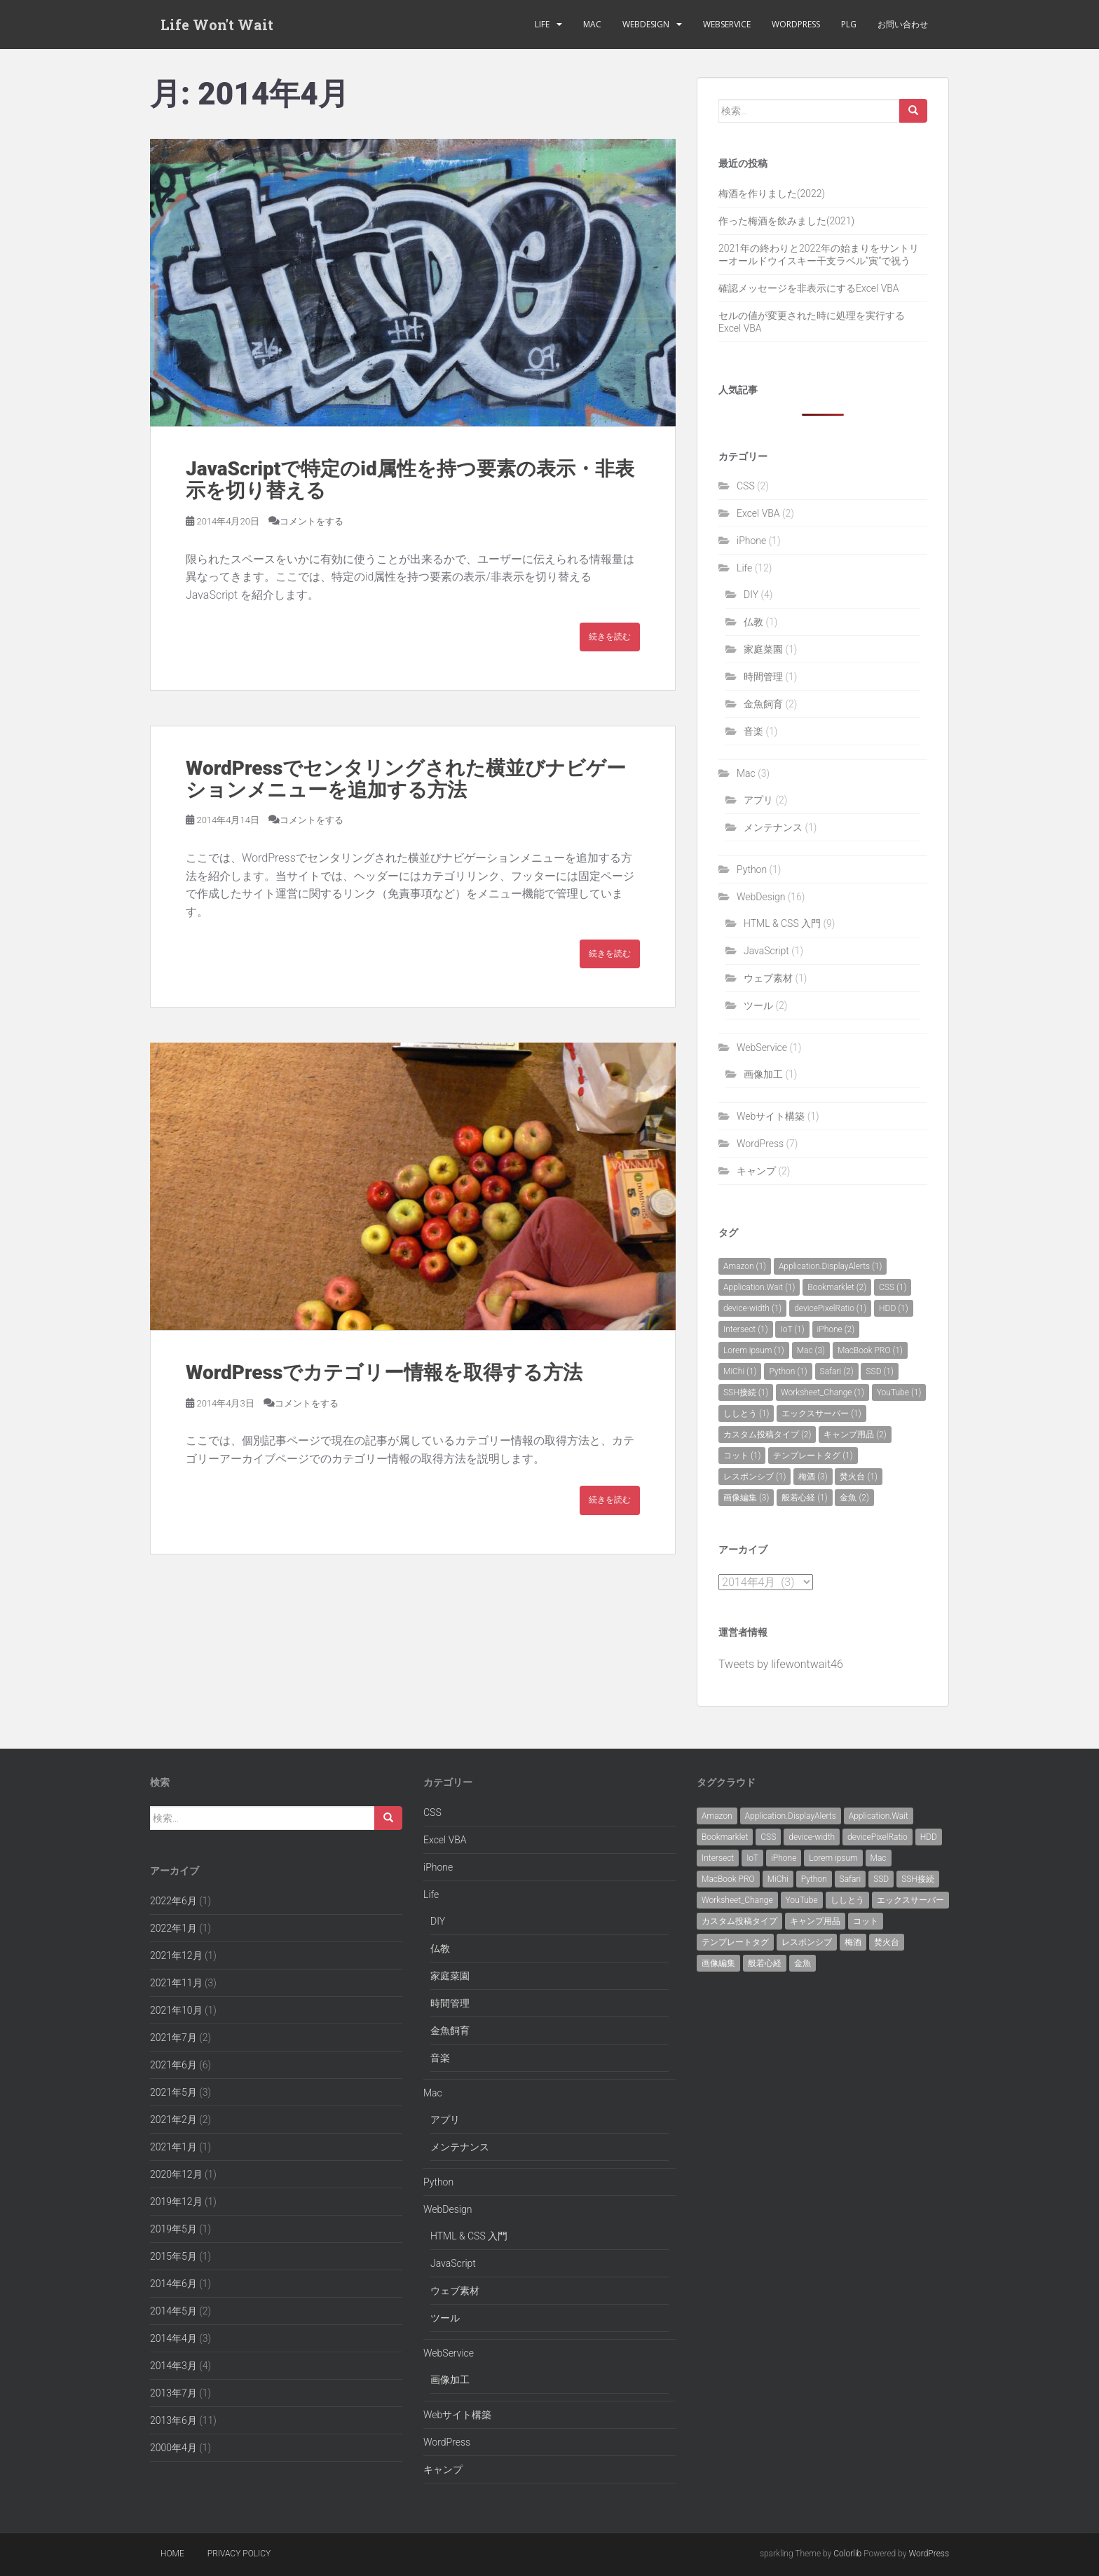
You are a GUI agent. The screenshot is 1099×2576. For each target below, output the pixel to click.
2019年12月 (176, 2201)
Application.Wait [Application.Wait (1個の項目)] (759, 1287)
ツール (758, 1005)
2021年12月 (176, 1955)
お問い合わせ (903, 24)
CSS (746, 486)
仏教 (753, 622)
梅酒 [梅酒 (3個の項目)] (812, 1477)
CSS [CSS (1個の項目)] (892, 1287)
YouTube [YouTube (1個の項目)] (899, 1392)
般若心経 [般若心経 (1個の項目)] (804, 1498)
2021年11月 (176, 1982)
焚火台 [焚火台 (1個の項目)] (858, 1477)
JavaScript (766, 950)
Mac (592, 24)
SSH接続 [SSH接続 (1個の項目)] (745, 1392)
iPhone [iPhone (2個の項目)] (836, 1329)
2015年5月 (173, 2256)
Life (542, 24)
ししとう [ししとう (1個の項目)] (746, 1413)
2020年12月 (176, 2174)
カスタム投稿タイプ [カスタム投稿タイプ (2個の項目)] (767, 1434)
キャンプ (756, 1171)
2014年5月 (173, 2311)
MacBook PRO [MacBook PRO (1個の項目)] (870, 1350)
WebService (727, 24)
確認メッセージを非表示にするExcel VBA (808, 288)
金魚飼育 (763, 704)
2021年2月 (173, 2119)
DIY (751, 594)
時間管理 (763, 676)
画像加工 (763, 1074)
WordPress (796, 24)
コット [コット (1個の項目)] (741, 1455)
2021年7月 (173, 2037)
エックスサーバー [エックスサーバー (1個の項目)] (821, 1413)
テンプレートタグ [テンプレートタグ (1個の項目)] (812, 1455)
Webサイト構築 (771, 1116)
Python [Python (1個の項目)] (788, 1371)
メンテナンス (773, 827)
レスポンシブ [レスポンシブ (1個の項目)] (754, 1477)
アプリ (758, 800)
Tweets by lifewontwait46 (780, 1664)
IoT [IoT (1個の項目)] (792, 1329)
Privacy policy (239, 2553)
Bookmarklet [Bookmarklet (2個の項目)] (836, 1287)
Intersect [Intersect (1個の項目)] (745, 1329)
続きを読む (610, 637)
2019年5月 (173, 2229)
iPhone (751, 540)
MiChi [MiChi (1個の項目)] (739, 1371)
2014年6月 (173, 2283)
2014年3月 (173, 2365)
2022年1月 (173, 1928)
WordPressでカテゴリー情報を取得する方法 (384, 1372)
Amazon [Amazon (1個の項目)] (744, 1266)
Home (172, 2553)
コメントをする (311, 521)
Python (752, 869)
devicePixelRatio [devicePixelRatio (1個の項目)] (830, 1308)
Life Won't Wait (217, 24)
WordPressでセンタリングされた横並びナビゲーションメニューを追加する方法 (406, 779)
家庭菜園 (763, 649)
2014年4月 (173, 2338)
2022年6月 (173, 1900)
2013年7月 (173, 2393)
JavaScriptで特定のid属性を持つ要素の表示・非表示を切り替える (410, 479)
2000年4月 (173, 2447)
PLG (848, 24)
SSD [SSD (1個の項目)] (879, 1371)
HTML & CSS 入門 (782, 923)
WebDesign (645, 24)
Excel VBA (758, 513)
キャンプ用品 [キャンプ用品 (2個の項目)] (855, 1434)
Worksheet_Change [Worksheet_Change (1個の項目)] (822, 1392)
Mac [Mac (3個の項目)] (811, 1350)
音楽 (753, 731)
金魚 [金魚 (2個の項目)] (854, 1498)
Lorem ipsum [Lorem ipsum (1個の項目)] (753, 1350)
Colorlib (847, 2553)
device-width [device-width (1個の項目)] (752, 1308)
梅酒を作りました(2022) (771, 193)
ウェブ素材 (768, 978)
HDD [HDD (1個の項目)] (893, 1308)
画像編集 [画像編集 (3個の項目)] (746, 1498)
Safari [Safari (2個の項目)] (837, 1371)
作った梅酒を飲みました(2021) (786, 220)
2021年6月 (173, 2064)
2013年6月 (173, 2420)
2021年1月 (173, 2147)
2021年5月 (173, 2092)
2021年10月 (176, 2010)
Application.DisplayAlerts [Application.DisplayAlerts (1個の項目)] (830, 1266)
